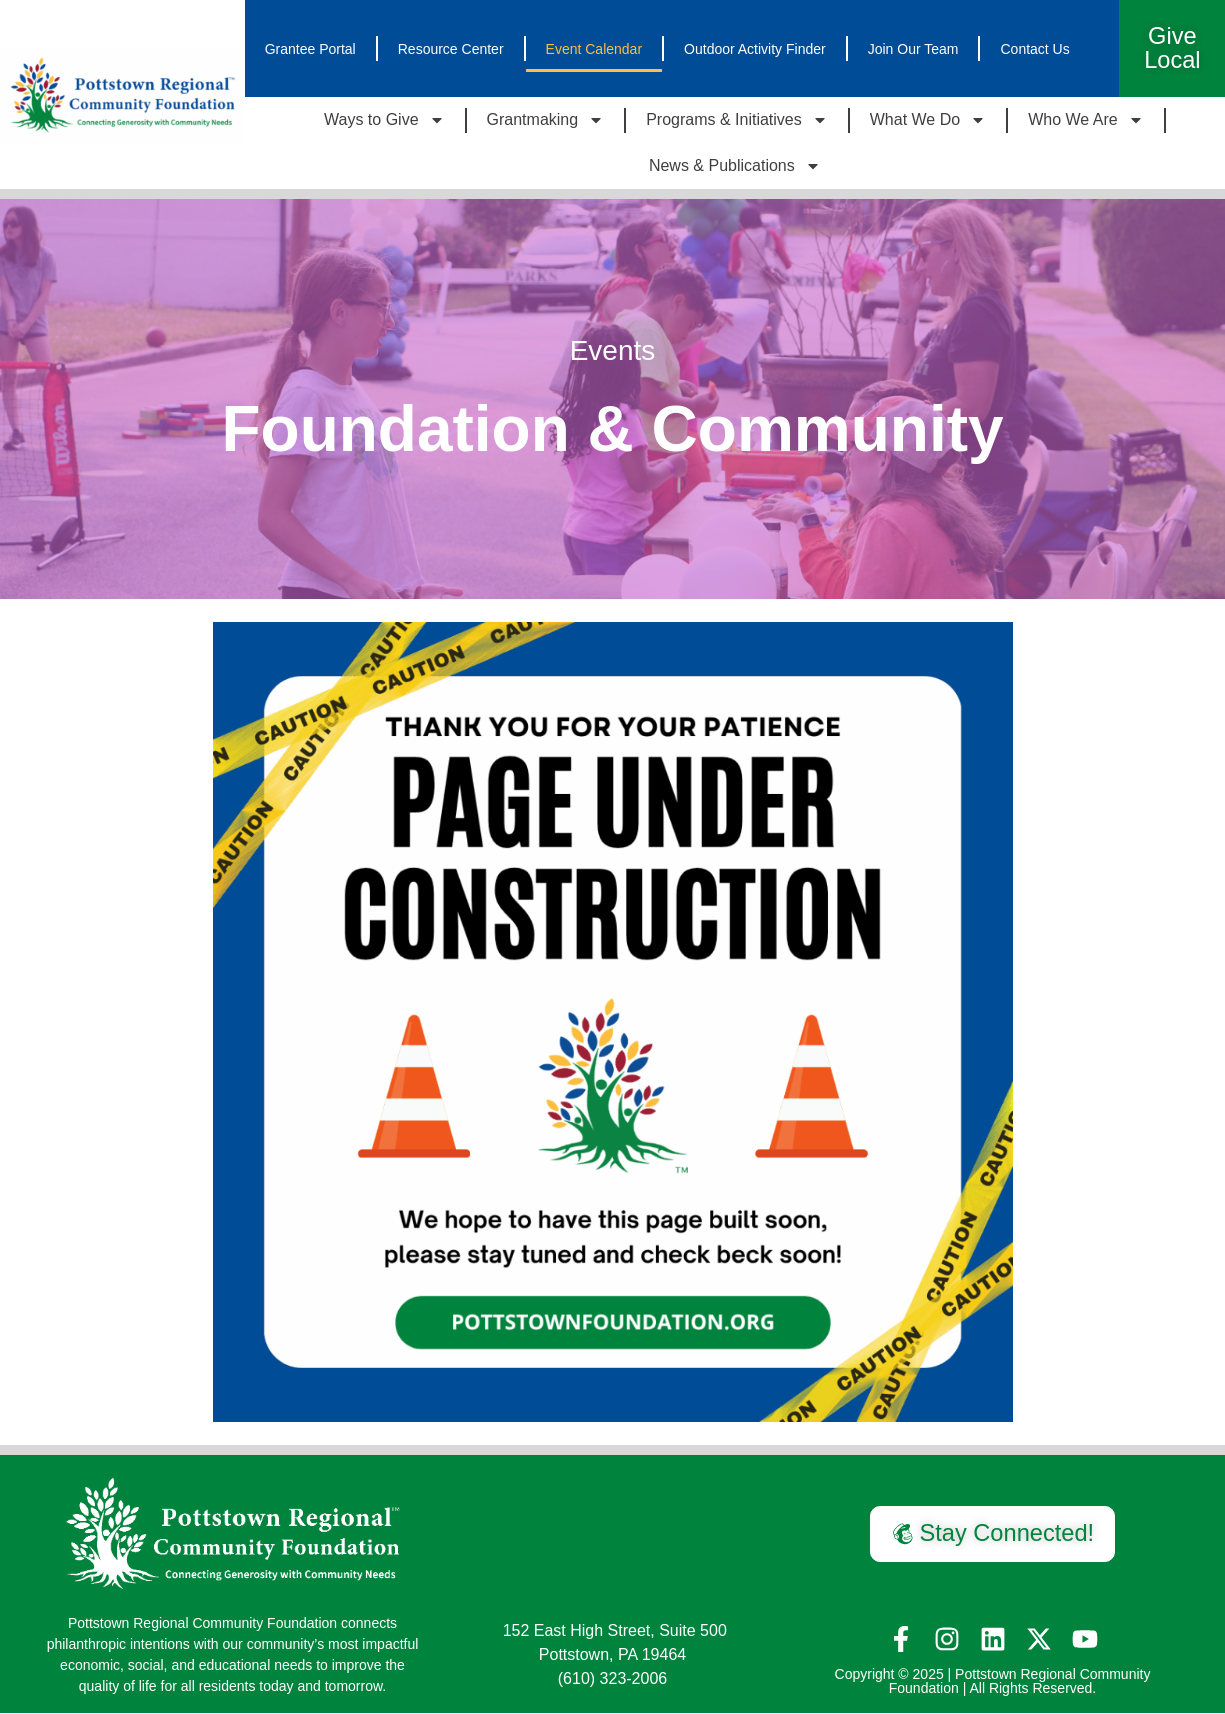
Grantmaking (546, 121)
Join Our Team (913, 49)
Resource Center (451, 49)
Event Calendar (594, 49)
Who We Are (1086, 121)
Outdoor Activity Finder (755, 49)
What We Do (928, 121)
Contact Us (1034, 49)
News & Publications (735, 167)
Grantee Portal (310, 49)
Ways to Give (384, 121)
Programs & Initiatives (737, 121)
